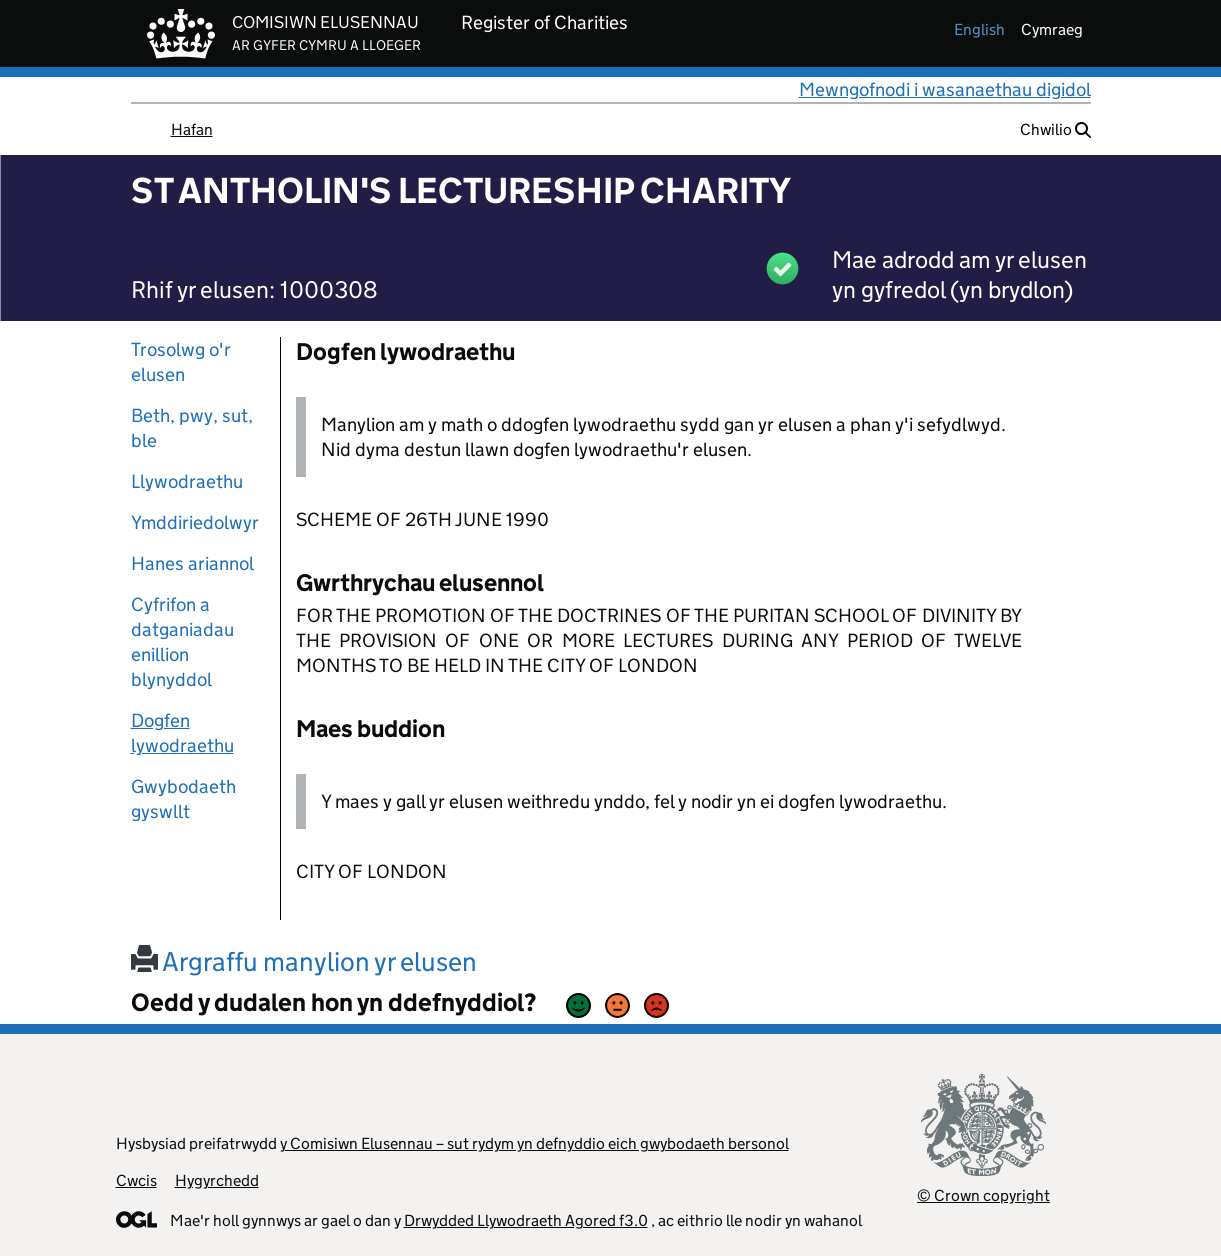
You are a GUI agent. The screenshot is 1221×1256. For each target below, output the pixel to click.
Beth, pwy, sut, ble (192, 428)
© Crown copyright (983, 1195)
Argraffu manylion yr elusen (304, 961)
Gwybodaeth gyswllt (183, 799)
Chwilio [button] (1055, 129)
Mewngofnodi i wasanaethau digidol (945, 89)
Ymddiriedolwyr (195, 522)
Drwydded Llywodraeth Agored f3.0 (526, 1220)
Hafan (192, 129)
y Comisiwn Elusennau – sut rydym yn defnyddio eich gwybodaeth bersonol (534, 1143)
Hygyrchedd (217, 1180)
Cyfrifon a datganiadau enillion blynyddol (182, 642)
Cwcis (136, 1180)
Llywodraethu (187, 481)
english (979, 29)
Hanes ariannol (192, 563)
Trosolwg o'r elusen (181, 362)
